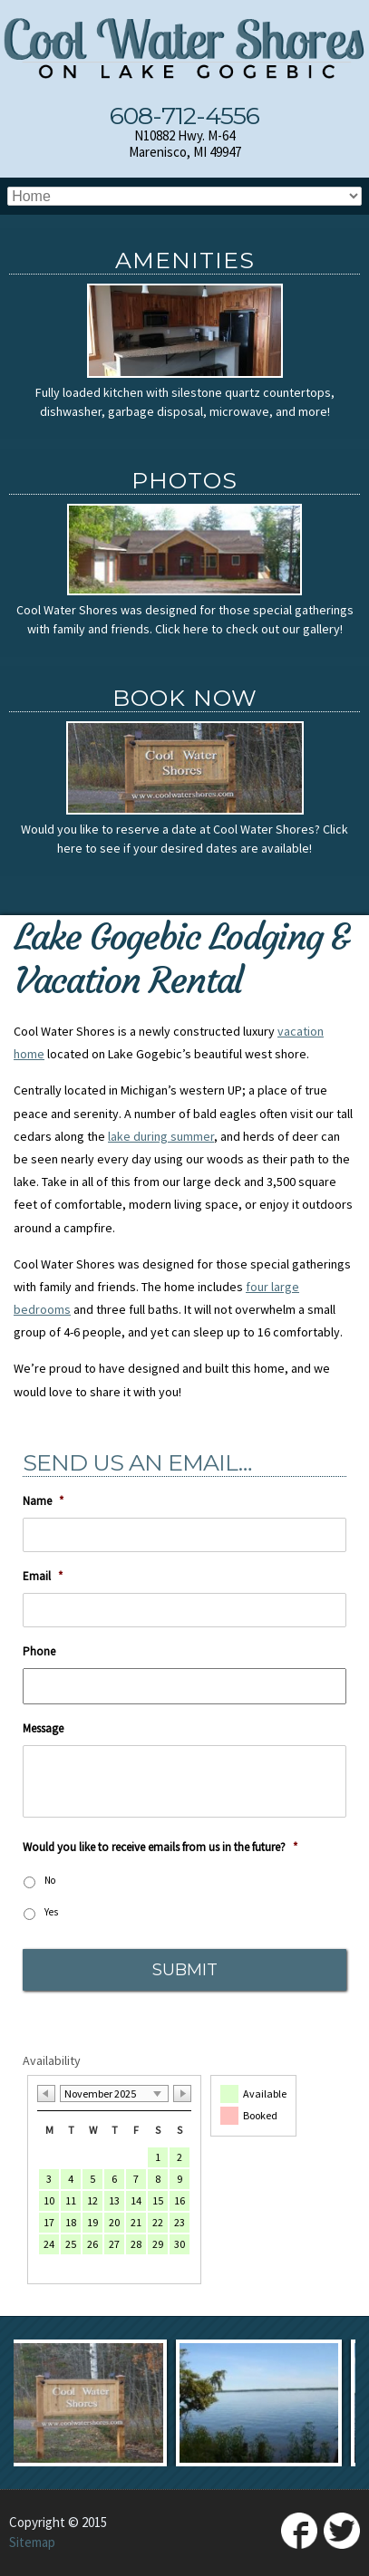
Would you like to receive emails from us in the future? (160, 1847)
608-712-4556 (184, 115)
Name (43, 1501)
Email (43, 1576)
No (50, 1880)
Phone (39, 1652)
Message (43, 1729)
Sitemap (32, 2542)
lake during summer (161, 1136)
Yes (51, 1911)
